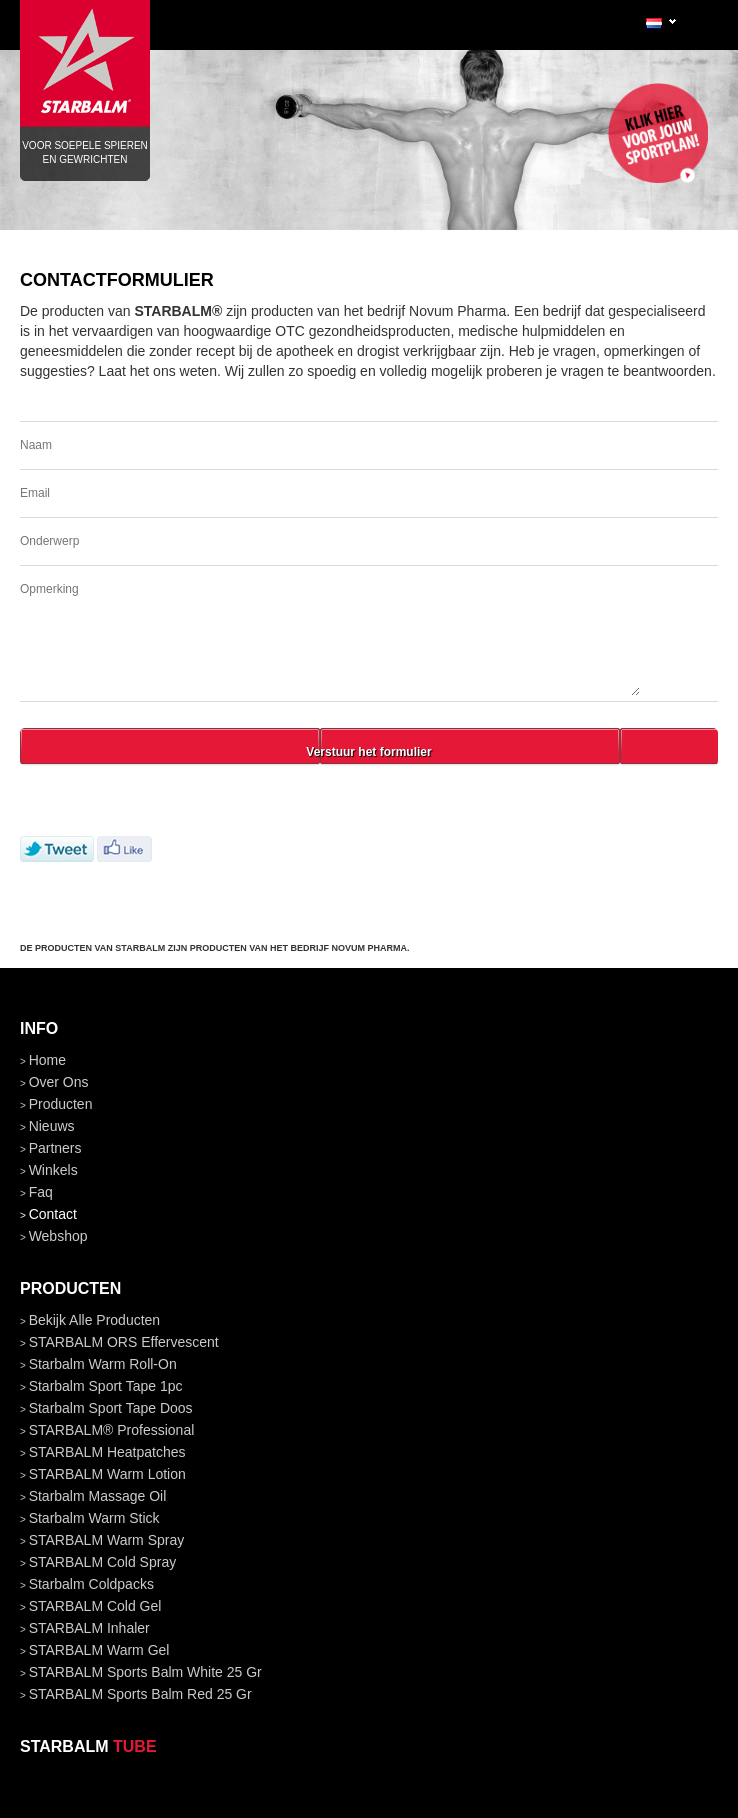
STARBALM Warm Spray (107, 1540)
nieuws (52, 1126)
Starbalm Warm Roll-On (103, 1364)
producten (61, 1104)
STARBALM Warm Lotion (107, 1474)
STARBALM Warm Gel (99, 1650)
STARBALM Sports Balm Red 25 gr (140, 1694)
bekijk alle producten (95, 1320)
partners (55, 1148)
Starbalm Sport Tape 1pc (106, 1386)
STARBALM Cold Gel (95, 1606)
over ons (59, 1082)
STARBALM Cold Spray (103, 1562)
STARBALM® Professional (112, 1430)
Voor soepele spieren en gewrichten (85, 69)
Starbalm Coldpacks (91, 1584)
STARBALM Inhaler (89, 1628)
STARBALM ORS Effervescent (124, 1342)
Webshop (58, 1236)
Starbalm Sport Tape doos (111, 1408)
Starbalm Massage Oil (98, 1496)
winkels (53, 1170)
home (47, 1060)
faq (41, 1192)
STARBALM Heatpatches (107, 1452)
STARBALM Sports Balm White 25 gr (145, 1672)
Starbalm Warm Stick (94, 1518)
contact (53, 1214)
